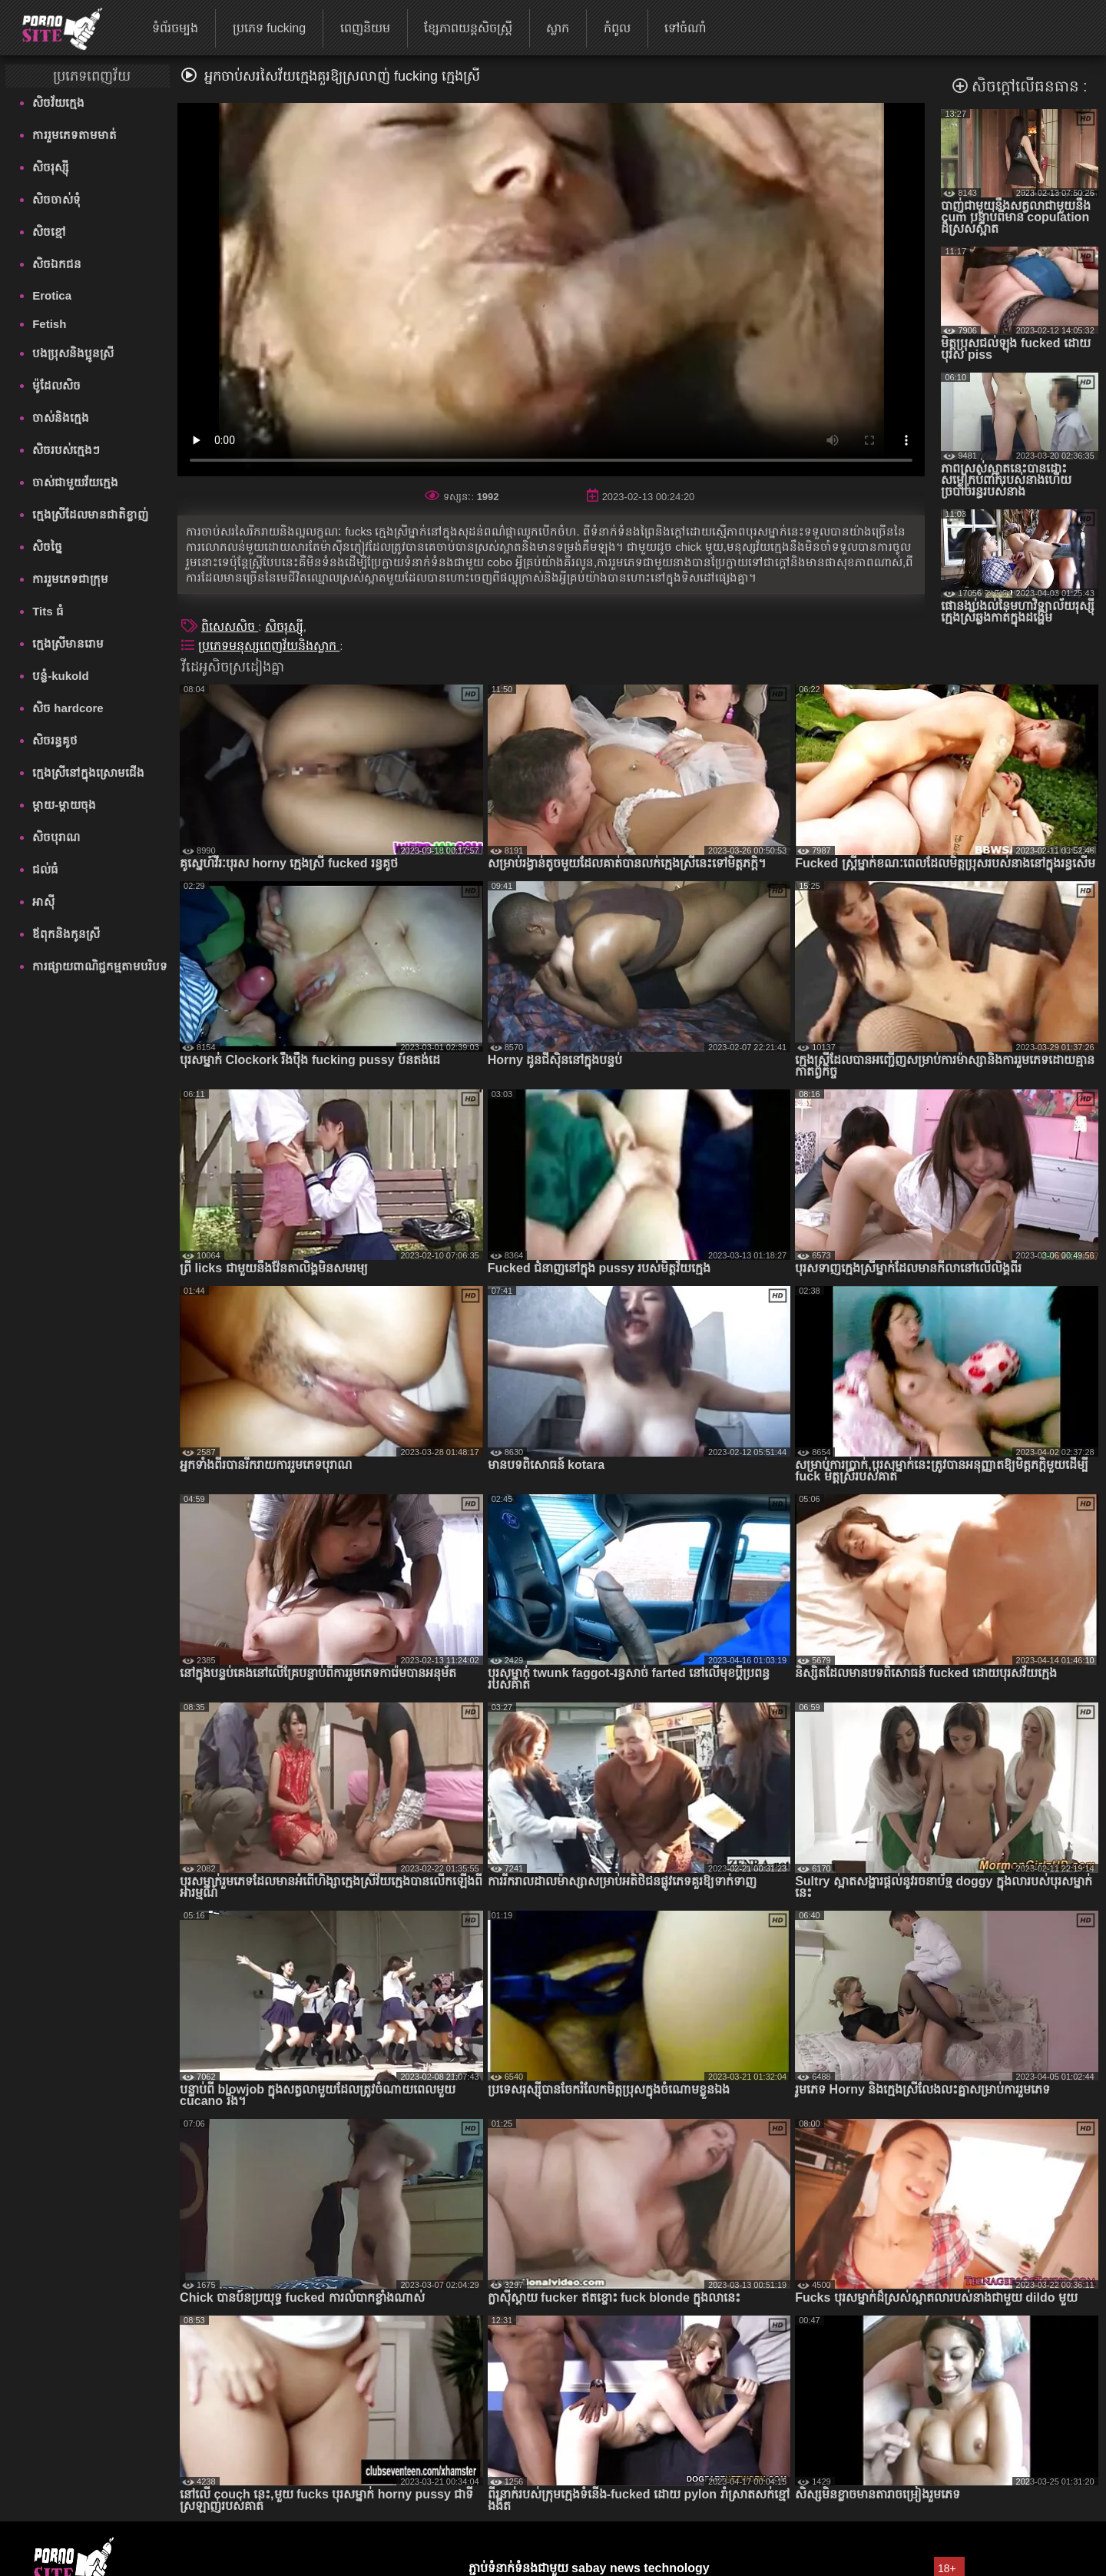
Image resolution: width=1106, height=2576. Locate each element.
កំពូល (617, 28)
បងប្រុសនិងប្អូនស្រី (73, 353)
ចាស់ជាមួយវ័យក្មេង (75, 482)
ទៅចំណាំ (685, 28)
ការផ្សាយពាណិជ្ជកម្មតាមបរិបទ (99, 966)
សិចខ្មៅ (49, 231)
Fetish (49, 323)
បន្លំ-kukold (60, 675)
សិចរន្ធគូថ (55, 740)
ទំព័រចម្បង (175, 28)
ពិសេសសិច (229, 626)
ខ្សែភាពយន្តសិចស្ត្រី (468, 28)
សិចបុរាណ (56, 837)
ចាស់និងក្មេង (60, 417)
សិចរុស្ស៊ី (50, 167)
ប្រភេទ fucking (269, 28)
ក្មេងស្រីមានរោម (68, 643)
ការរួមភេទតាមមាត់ (74, 134)
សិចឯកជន (56, 263)
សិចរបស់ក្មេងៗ (66, 449)
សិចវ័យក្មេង (58, 102)
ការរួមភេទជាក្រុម (70, 578)
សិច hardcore (67, 707)
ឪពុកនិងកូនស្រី (66, 933)
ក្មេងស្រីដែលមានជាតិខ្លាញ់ (90, 514)
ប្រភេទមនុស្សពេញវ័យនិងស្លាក (268, 645)
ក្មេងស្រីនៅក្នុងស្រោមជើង (88, 772)
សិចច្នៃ (47, 546)
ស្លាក (557, 28)
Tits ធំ (48, 611)
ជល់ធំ (45, 869)
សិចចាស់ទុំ (56, 199)
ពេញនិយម (365, 28)
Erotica (51, 295)
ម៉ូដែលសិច (56, 385)
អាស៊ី (43, 901)
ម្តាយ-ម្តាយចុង (64, 804)
